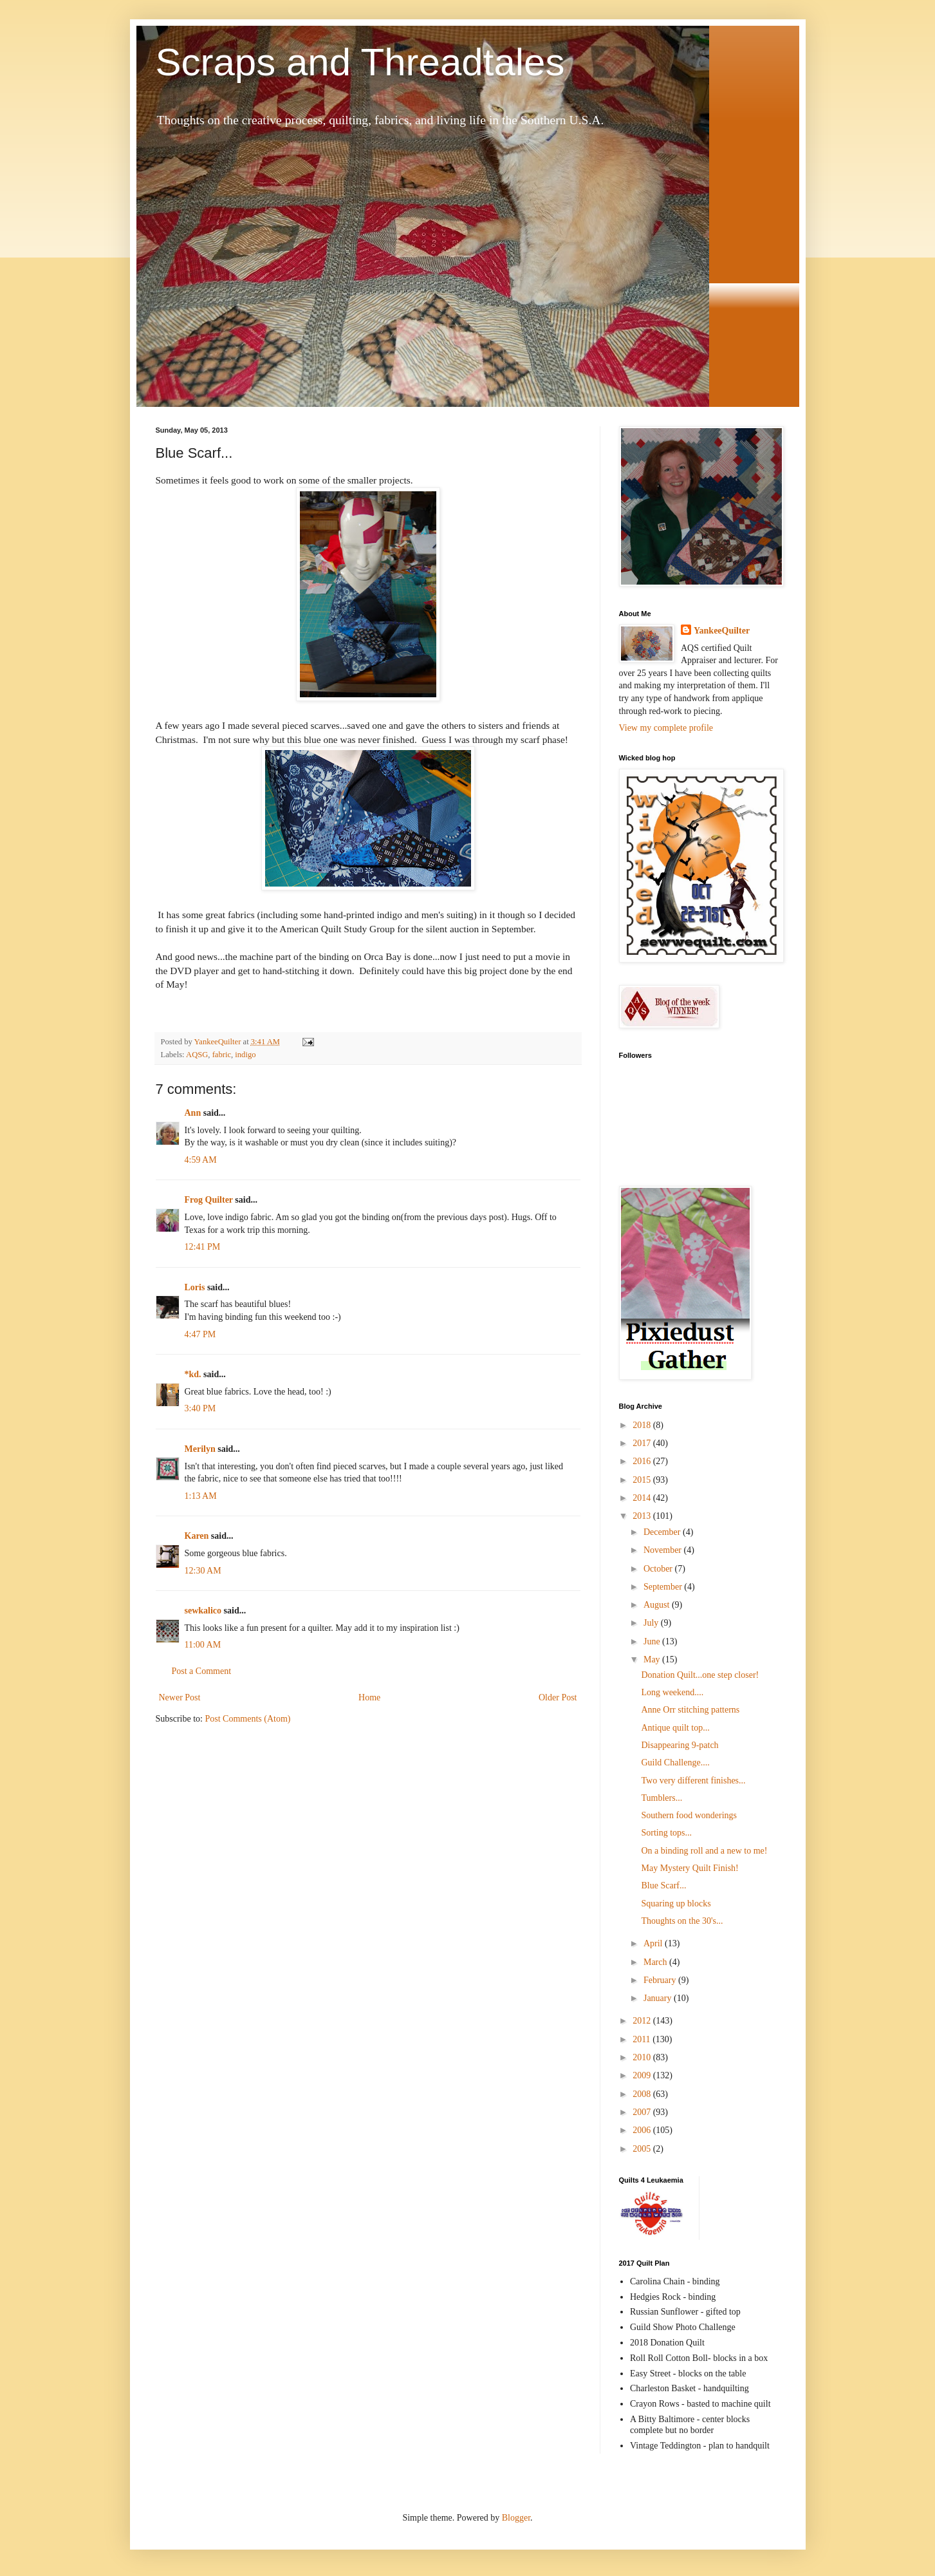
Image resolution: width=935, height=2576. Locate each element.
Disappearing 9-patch (679, 1745)
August (657, 1605)
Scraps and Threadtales (360, 62)
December (663, 1532)
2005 (643, 2149)
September (663, 1587)
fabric (221, 1054)
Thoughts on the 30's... (682, 1921)
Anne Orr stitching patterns (690, 1710)
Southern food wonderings (689, 1815)
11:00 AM (203, 1645)
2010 (643, 2057)
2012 (643, 2021)
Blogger (516, 2518)
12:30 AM (203, 1570)
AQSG (197, 1054)
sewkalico (203, 1610)
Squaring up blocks (675, 1903)
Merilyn (200, 1449)
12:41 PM (203, 1247)
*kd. (193, 1374)
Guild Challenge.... (675, 1762)
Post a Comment (202, 1671)
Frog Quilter (209, 1200)
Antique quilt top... (675, 1728)
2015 (643, 1480)
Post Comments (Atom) (248, 1719)
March (656, 1962)
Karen (197, 1536)
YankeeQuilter (722, 630)
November (663, 1550)
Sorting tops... (666, 1833)
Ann (193, 1113)
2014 (643, 1498)
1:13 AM (201, 1496)
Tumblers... (661, 1798)
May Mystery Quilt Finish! (689, 1868)
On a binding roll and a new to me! (704, 1851)
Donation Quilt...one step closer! (700, 1675)
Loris (195, 1287)
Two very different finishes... (693, 1780)
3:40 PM (200, 1408)
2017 (643, 1443)
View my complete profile (666, 728)
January (658, 1998)
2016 (643, 1461)
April (654, 1943)
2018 (643, 1425)
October (659, 1569)
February (660, 1980)
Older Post (558, 1697)
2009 (643, 2075)
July (652, 1623)
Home (369, 1697)
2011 (643, 2039)
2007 (643, 2112)
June (652, 1641)
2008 (643, 2094)
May (652, 1659)
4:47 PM (200, 1334)
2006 (643, 2130)
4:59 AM (201, 1160)
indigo (245, 1054)
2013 (643, 1516)
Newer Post (180, 1697)
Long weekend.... (672, 1692)
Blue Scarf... (663, 1885)
